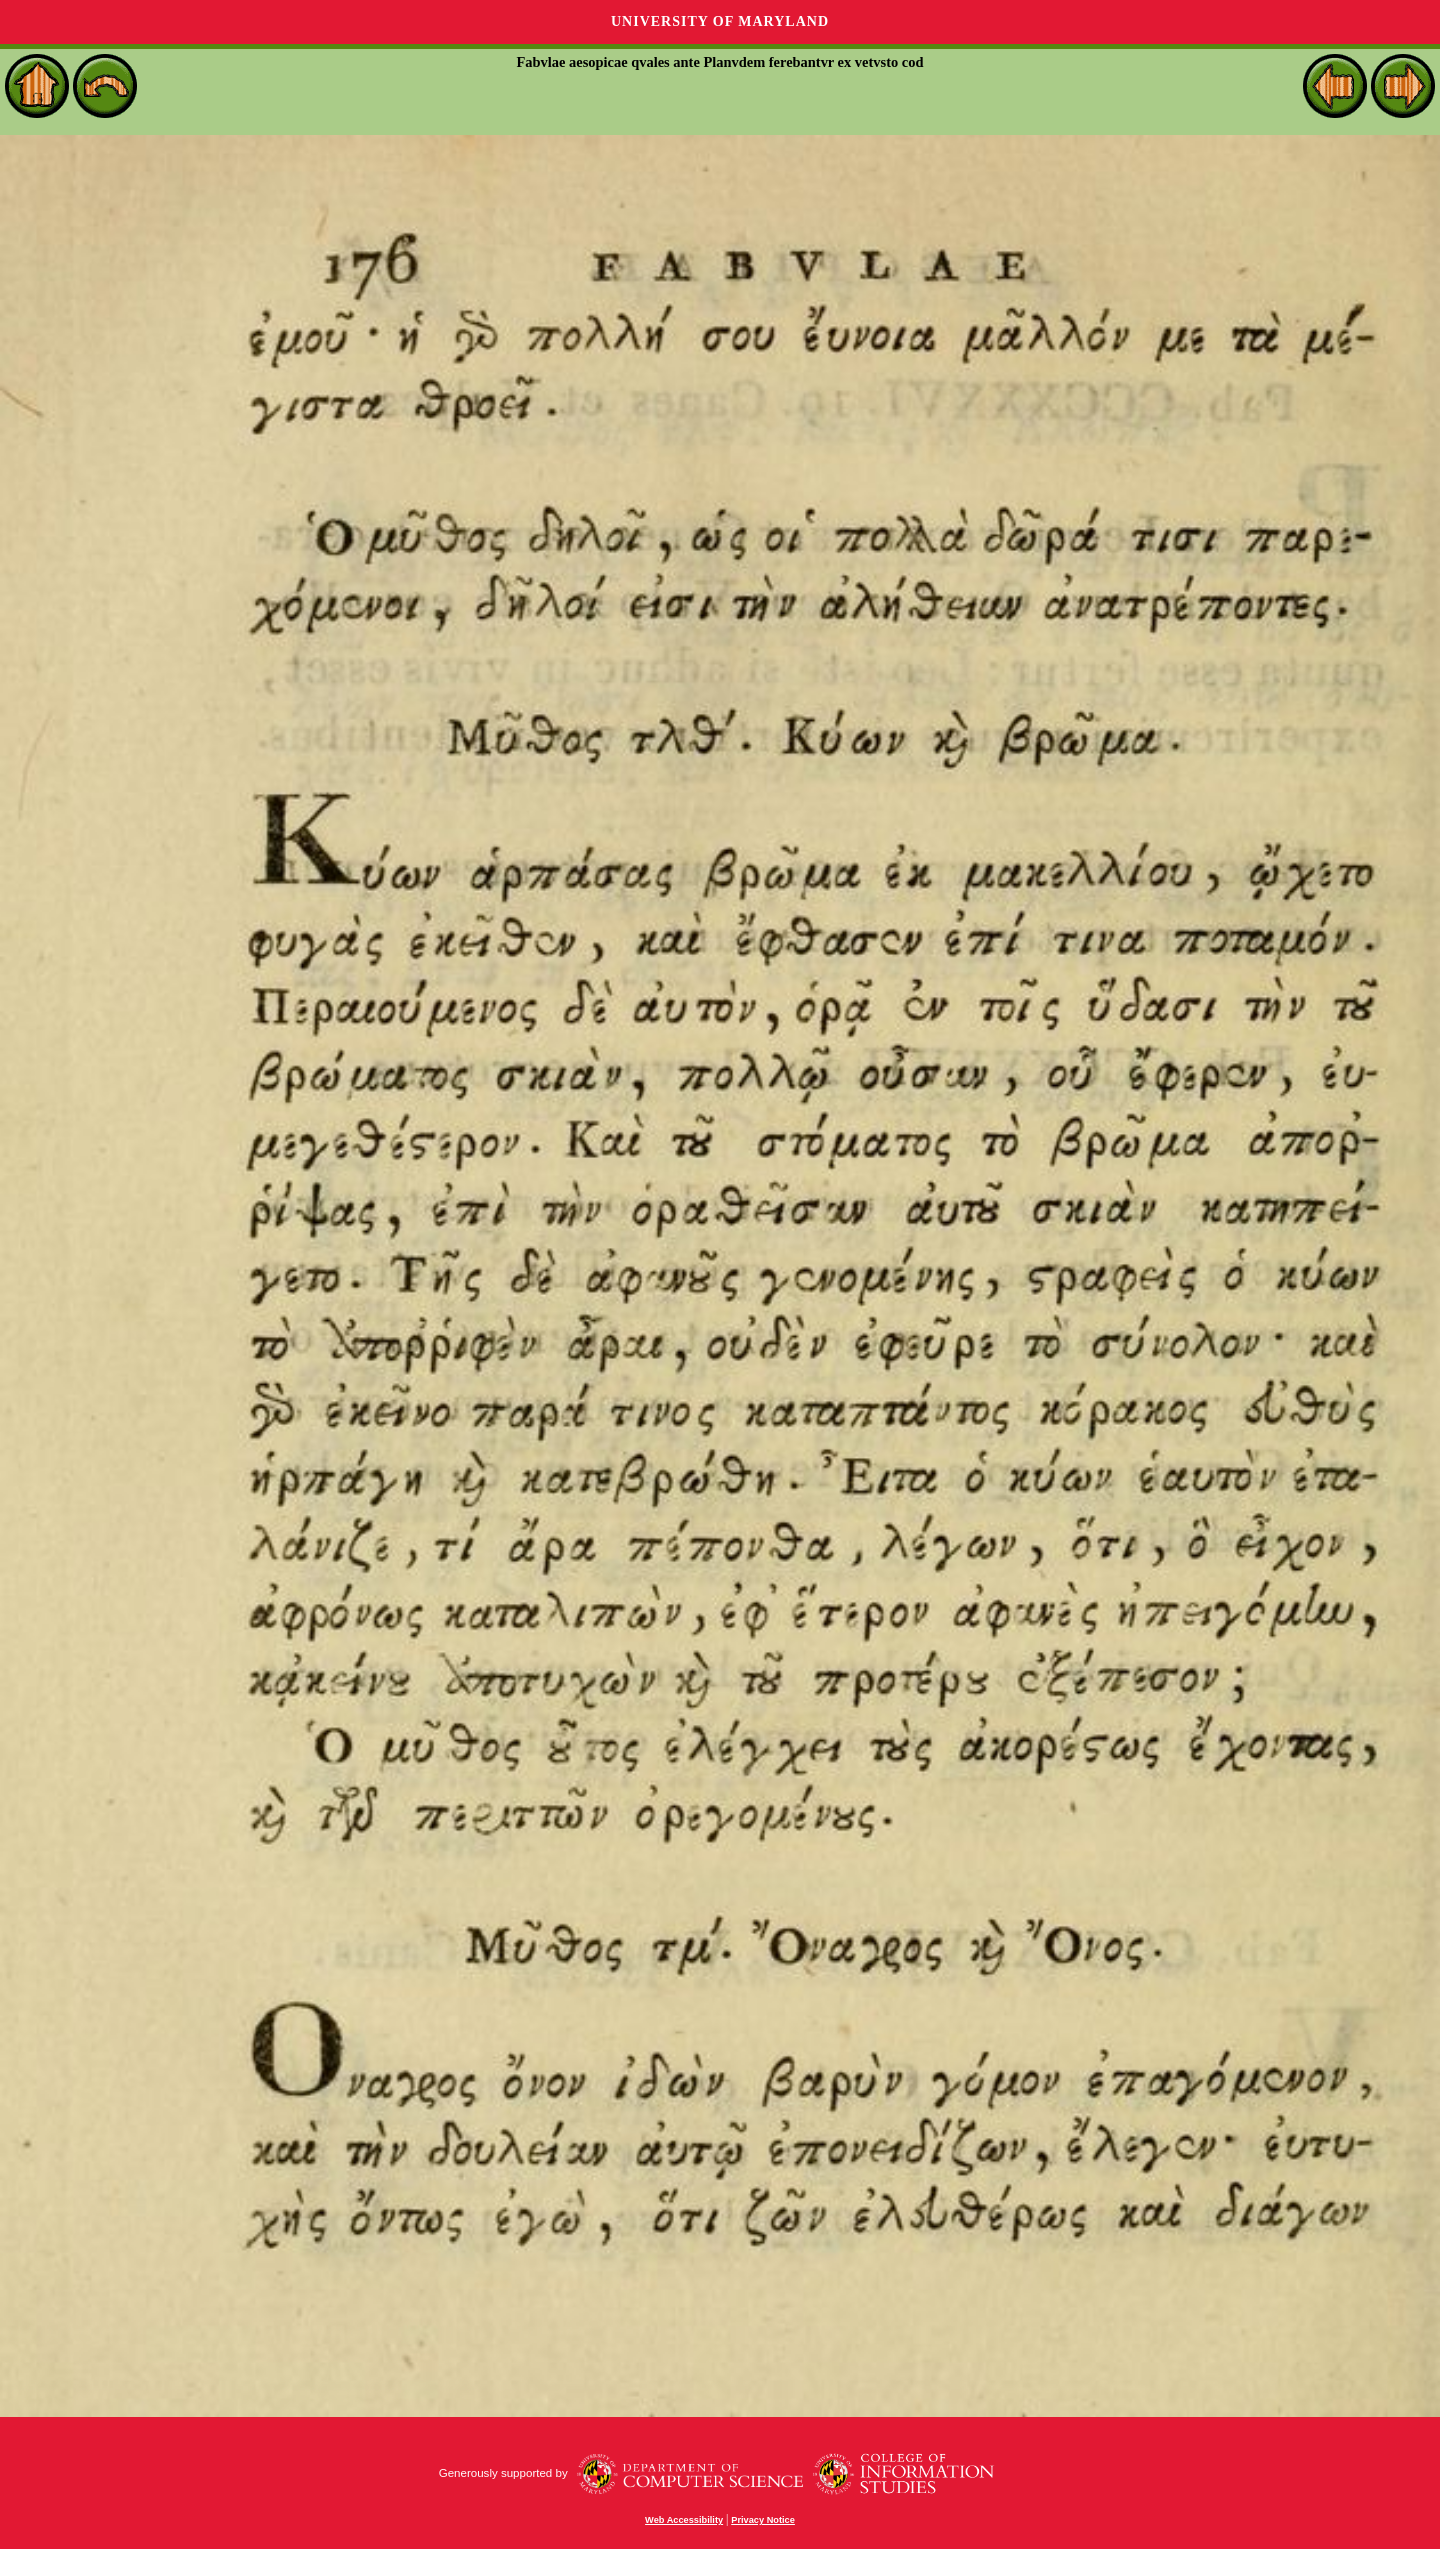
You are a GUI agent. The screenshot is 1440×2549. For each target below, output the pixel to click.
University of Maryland (720, 21)
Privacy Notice (763, 2520)
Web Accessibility (684, 2520)
